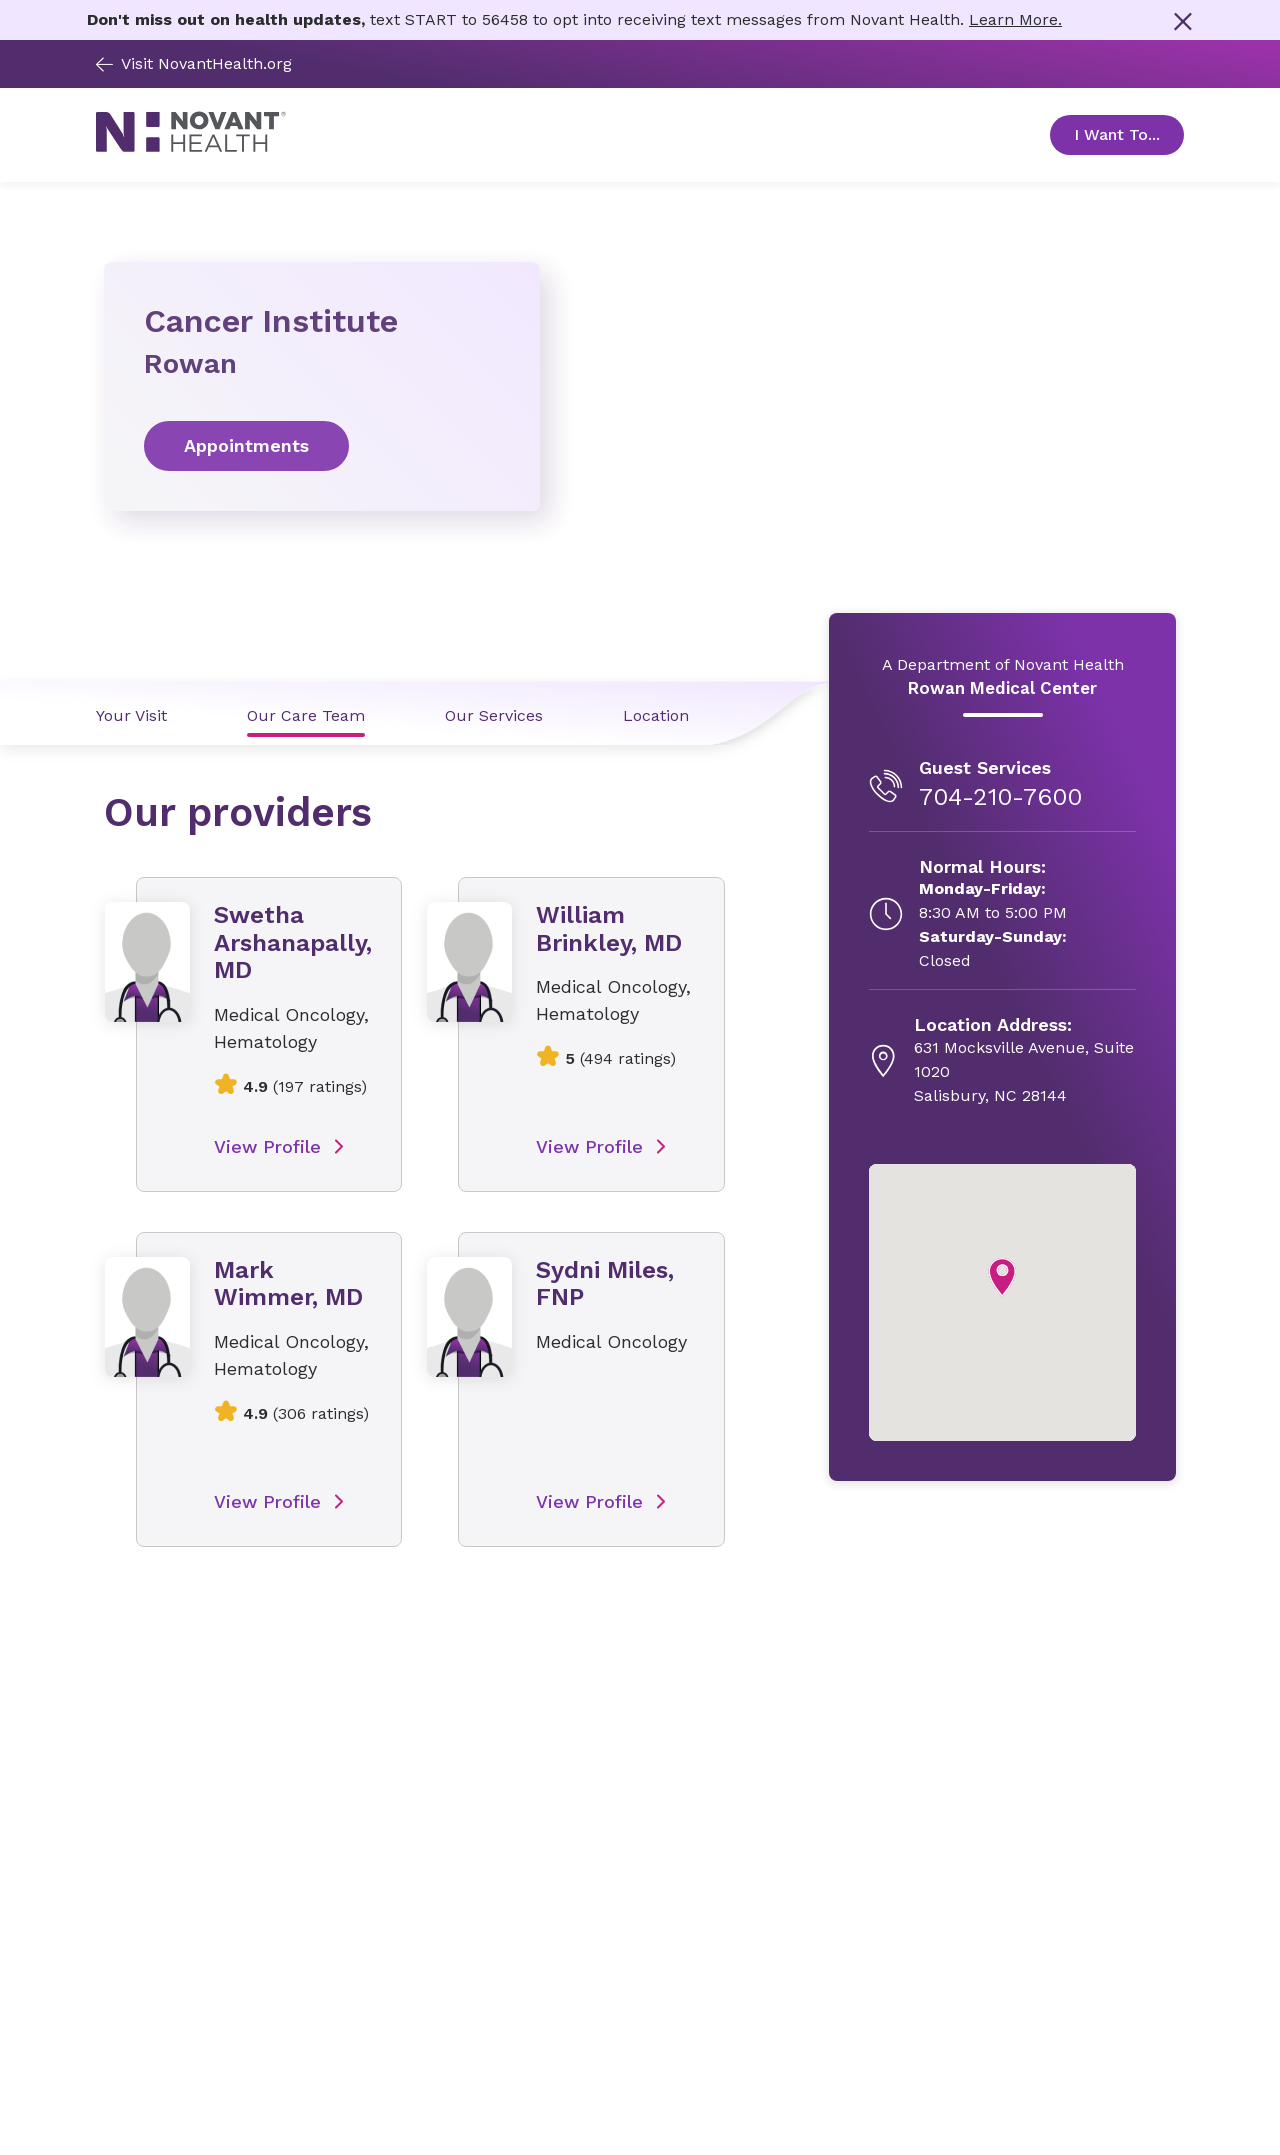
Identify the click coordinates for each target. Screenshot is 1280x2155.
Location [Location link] (656, 715)
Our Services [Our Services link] (494, 715)
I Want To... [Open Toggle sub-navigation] (1129, 134)
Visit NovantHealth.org (194, 63)
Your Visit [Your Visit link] (131, 715)
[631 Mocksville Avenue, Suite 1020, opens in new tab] (1025, 1061)
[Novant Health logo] (191, 146)
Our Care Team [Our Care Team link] (306, 715)
